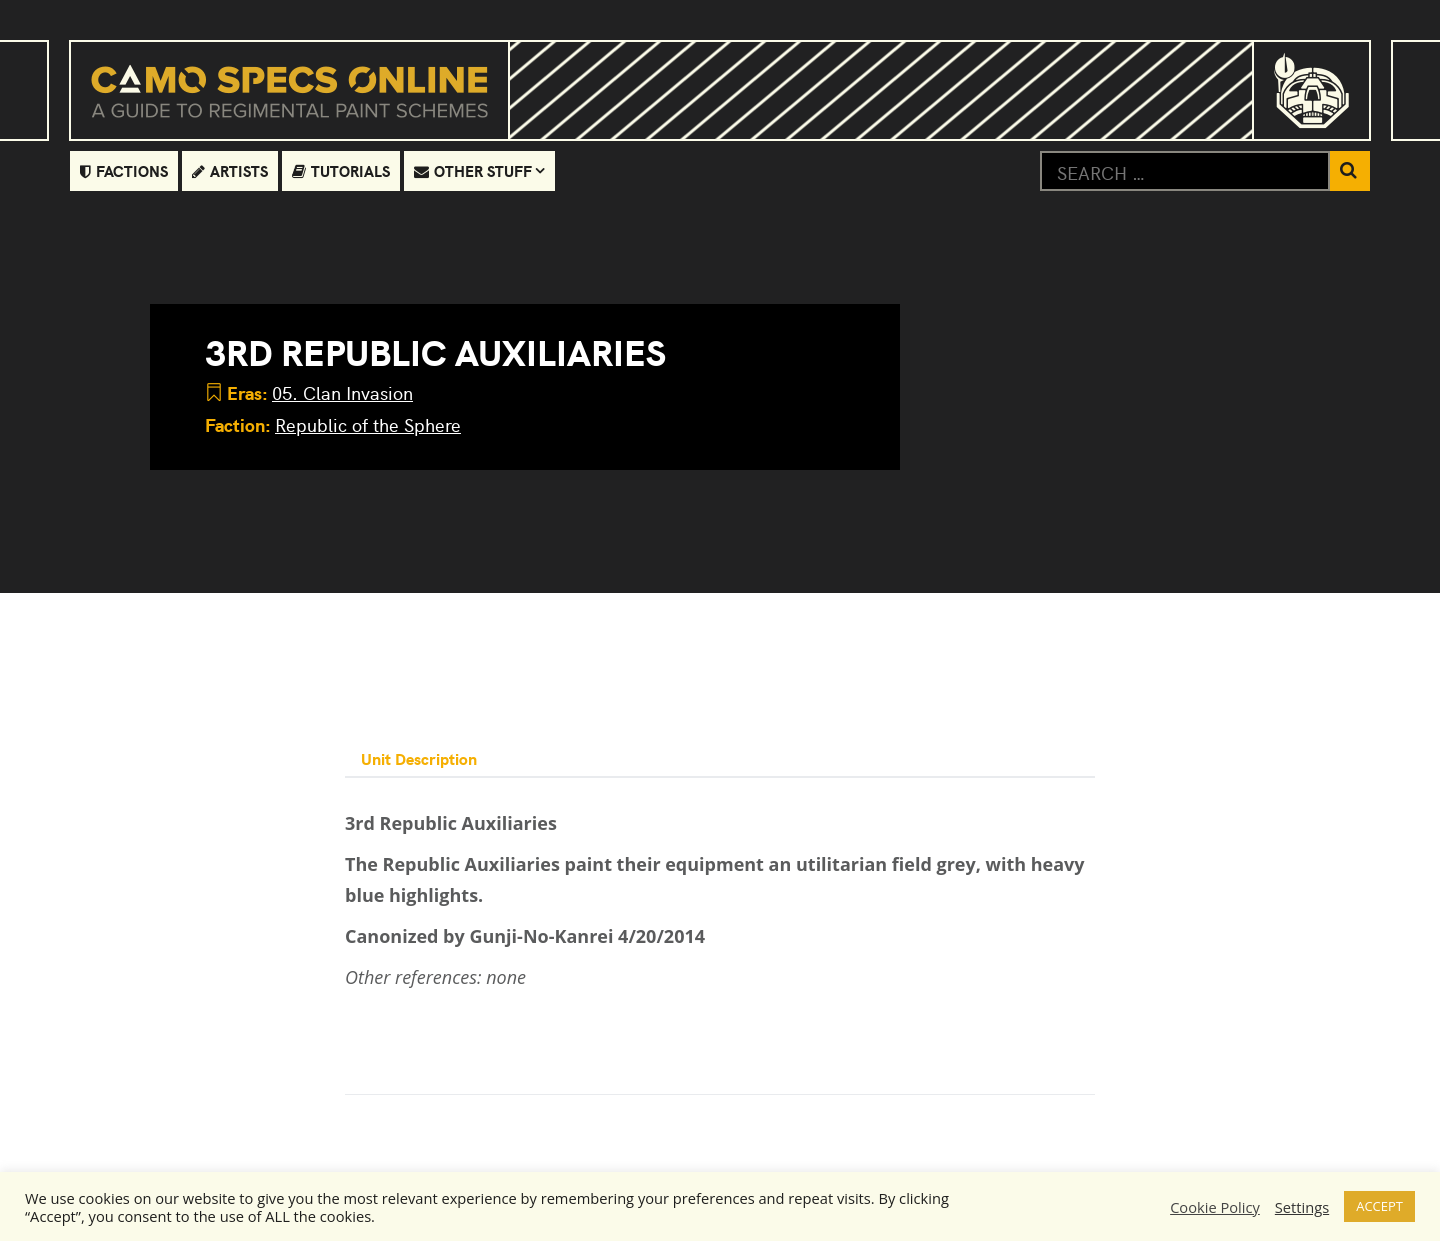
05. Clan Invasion (342, 392)
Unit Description (419, 758)
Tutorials (341, 170)
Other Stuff (473, 170)
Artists (230, 170)
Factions (124, 170)
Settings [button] (1302, 1207)
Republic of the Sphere (368, 424)
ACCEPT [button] (1379, 1206)
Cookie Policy (1215, 1207)
